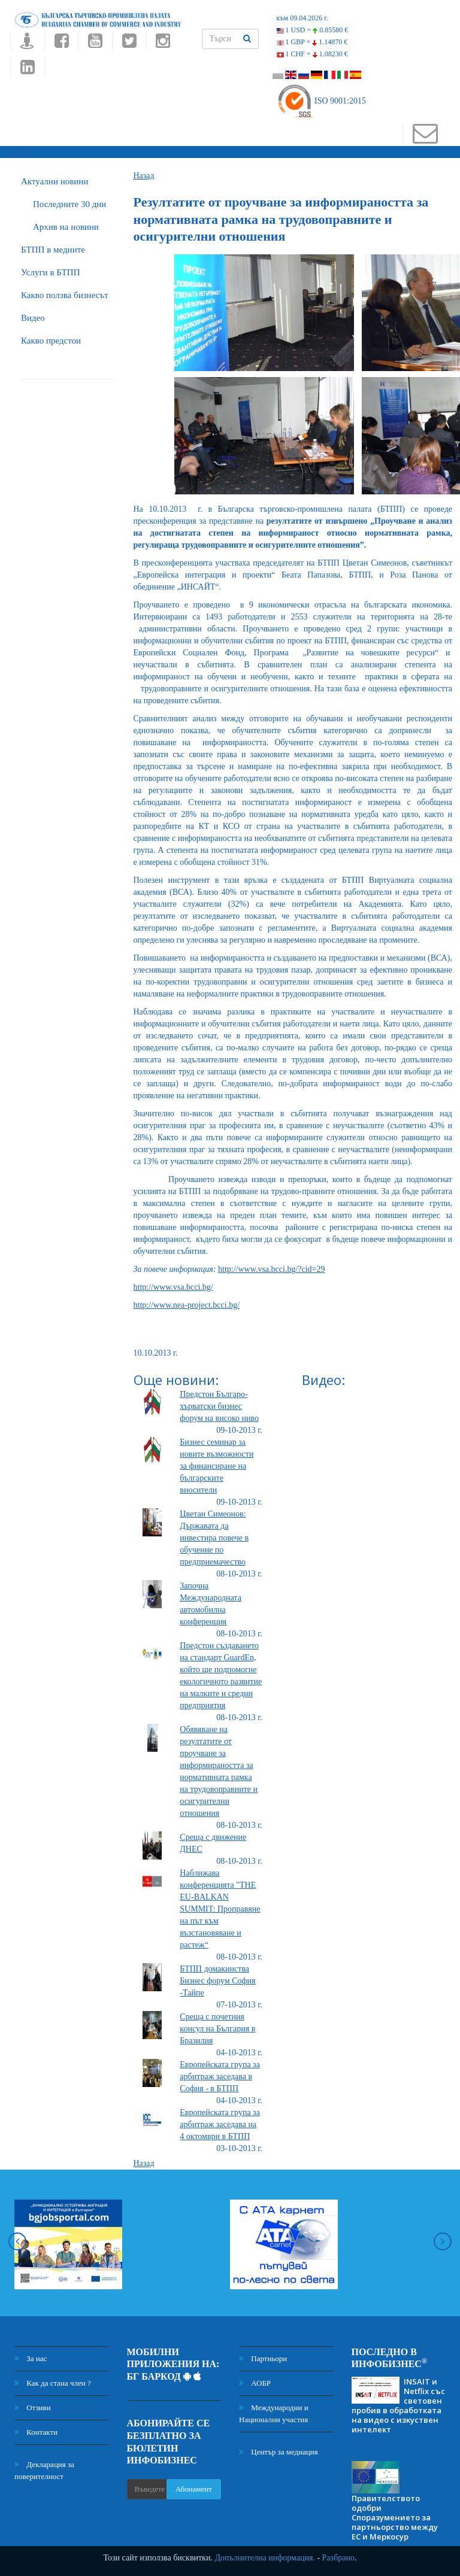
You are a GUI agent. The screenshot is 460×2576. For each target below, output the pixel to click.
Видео (33, 318)
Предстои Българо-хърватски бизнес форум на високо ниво (219, 1406)
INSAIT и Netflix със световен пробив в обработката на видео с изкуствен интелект (398, 2405)
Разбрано (338, 2557)
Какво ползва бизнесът (64, 295)
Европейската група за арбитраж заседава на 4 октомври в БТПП (220, 2124)
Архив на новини (66, 227)
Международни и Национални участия (273, 2413)
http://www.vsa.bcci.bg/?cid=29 (271, 1269)
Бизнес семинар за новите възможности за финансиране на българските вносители (216, 1466)
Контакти (36, 2432)
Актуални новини (54, 181)
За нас (30, 2358)
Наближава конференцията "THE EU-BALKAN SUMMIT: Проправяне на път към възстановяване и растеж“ (220, 1909)
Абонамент (193, 2488)
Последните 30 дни (69, 204)
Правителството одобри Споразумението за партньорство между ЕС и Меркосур (395, 2517)
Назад (144, 175)
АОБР (255, 2382)
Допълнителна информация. (264, 2557)
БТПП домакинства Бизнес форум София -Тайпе (217, 1980)
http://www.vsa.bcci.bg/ (173, 1287)
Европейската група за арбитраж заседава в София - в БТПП (220, 2076)
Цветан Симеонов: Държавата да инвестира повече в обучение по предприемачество (214, 1537)
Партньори (263, 2358)
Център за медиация (278, 2451)
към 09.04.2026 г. (302, 18)
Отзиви (32, 2407)
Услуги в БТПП (50, 272)
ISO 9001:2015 (321, 100)
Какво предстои (51, 340)
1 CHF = (312, 54)
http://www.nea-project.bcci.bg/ (187, 1305)
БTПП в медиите (53, 249)
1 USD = (313, 30)
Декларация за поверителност (44, 2470)
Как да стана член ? (52, 2382)
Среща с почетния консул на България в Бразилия (217, 2028)
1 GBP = (312, 42)
